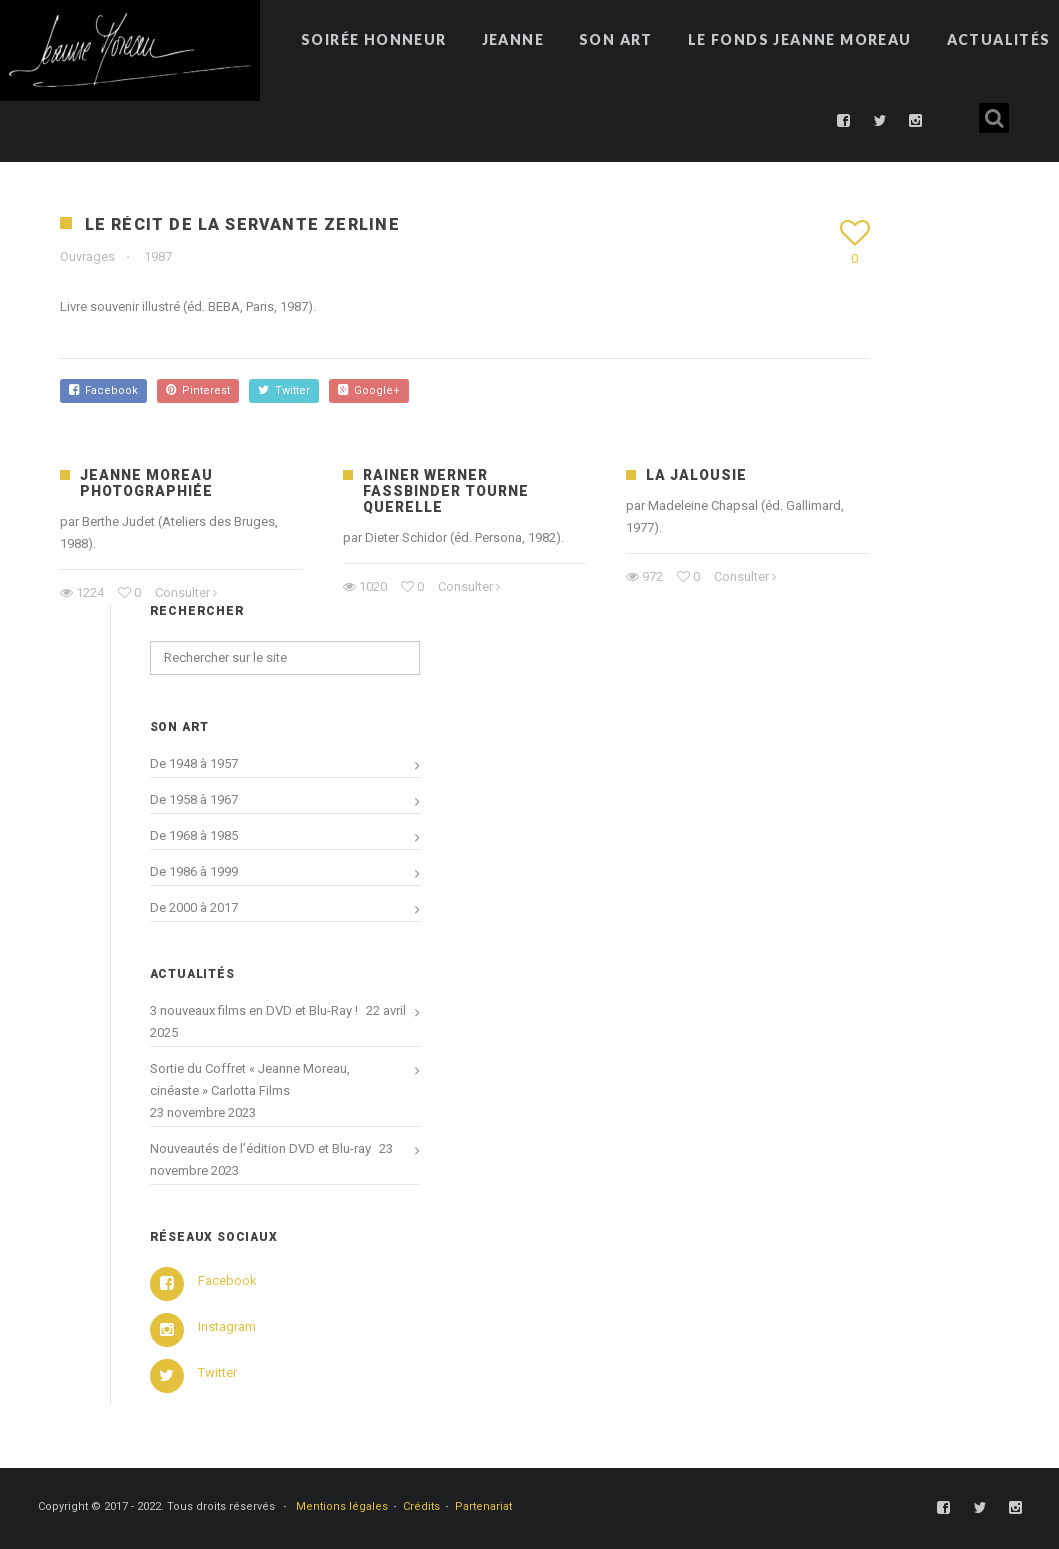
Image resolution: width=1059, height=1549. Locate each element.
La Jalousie (696, 475)
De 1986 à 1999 (194, 871)
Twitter (284, 390)
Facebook (103, 390)
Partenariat (483, 1506)
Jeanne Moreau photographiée (146, 483)
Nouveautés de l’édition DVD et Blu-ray (260, 1148)
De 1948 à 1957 (194, 763)
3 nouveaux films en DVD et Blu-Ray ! (254, 1010)
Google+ (369, 390)
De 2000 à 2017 (194, 907)
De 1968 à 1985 (194, 835)
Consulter (182, 592)
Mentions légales (342, 1506)
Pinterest (198, 390)
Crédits (421, 1506)
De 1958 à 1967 (194, 799)
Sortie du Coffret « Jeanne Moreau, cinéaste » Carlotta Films (250, 1079)
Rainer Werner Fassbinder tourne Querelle (446, 491)
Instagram (227, 1326)
